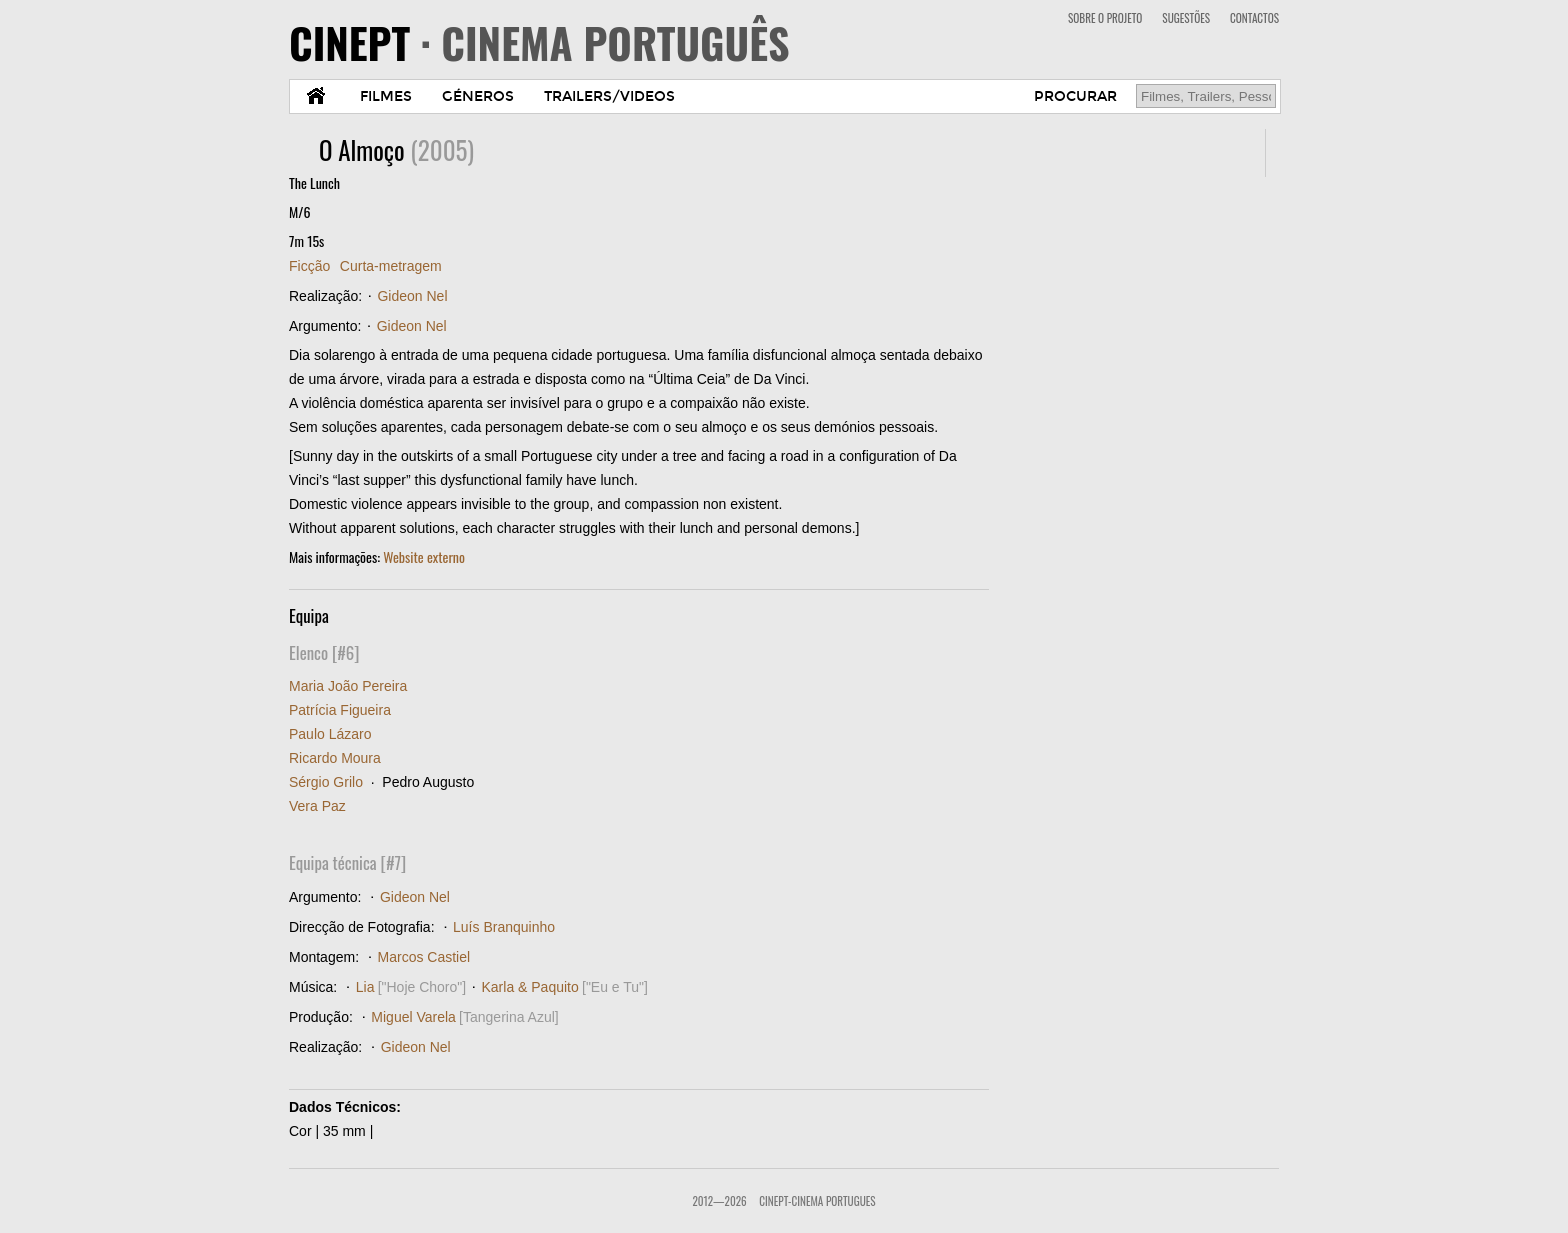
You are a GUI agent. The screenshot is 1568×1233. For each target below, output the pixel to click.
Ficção (309, 266)
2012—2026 (719, 1201)
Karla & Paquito (529, 987)
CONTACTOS (1254, 18)
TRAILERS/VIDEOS (609, 96)
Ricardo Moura (335, 758)
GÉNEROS (478, 96)
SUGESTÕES (1186, 18)
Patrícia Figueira (340, 710)
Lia (365, 987)
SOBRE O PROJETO (1105, 18)
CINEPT (539, 42)
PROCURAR (1075, 96)
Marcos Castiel (424, 957)
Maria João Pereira (348, 686)
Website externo (424, 556)
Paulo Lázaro (330, 734)
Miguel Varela (413, 1017)
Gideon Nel (412, 296)
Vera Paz (317, 806)
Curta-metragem (391, 266)
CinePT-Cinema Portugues (817, 1201)
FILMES (386, 96)
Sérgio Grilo (326, 782)
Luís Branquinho (504, 927)
